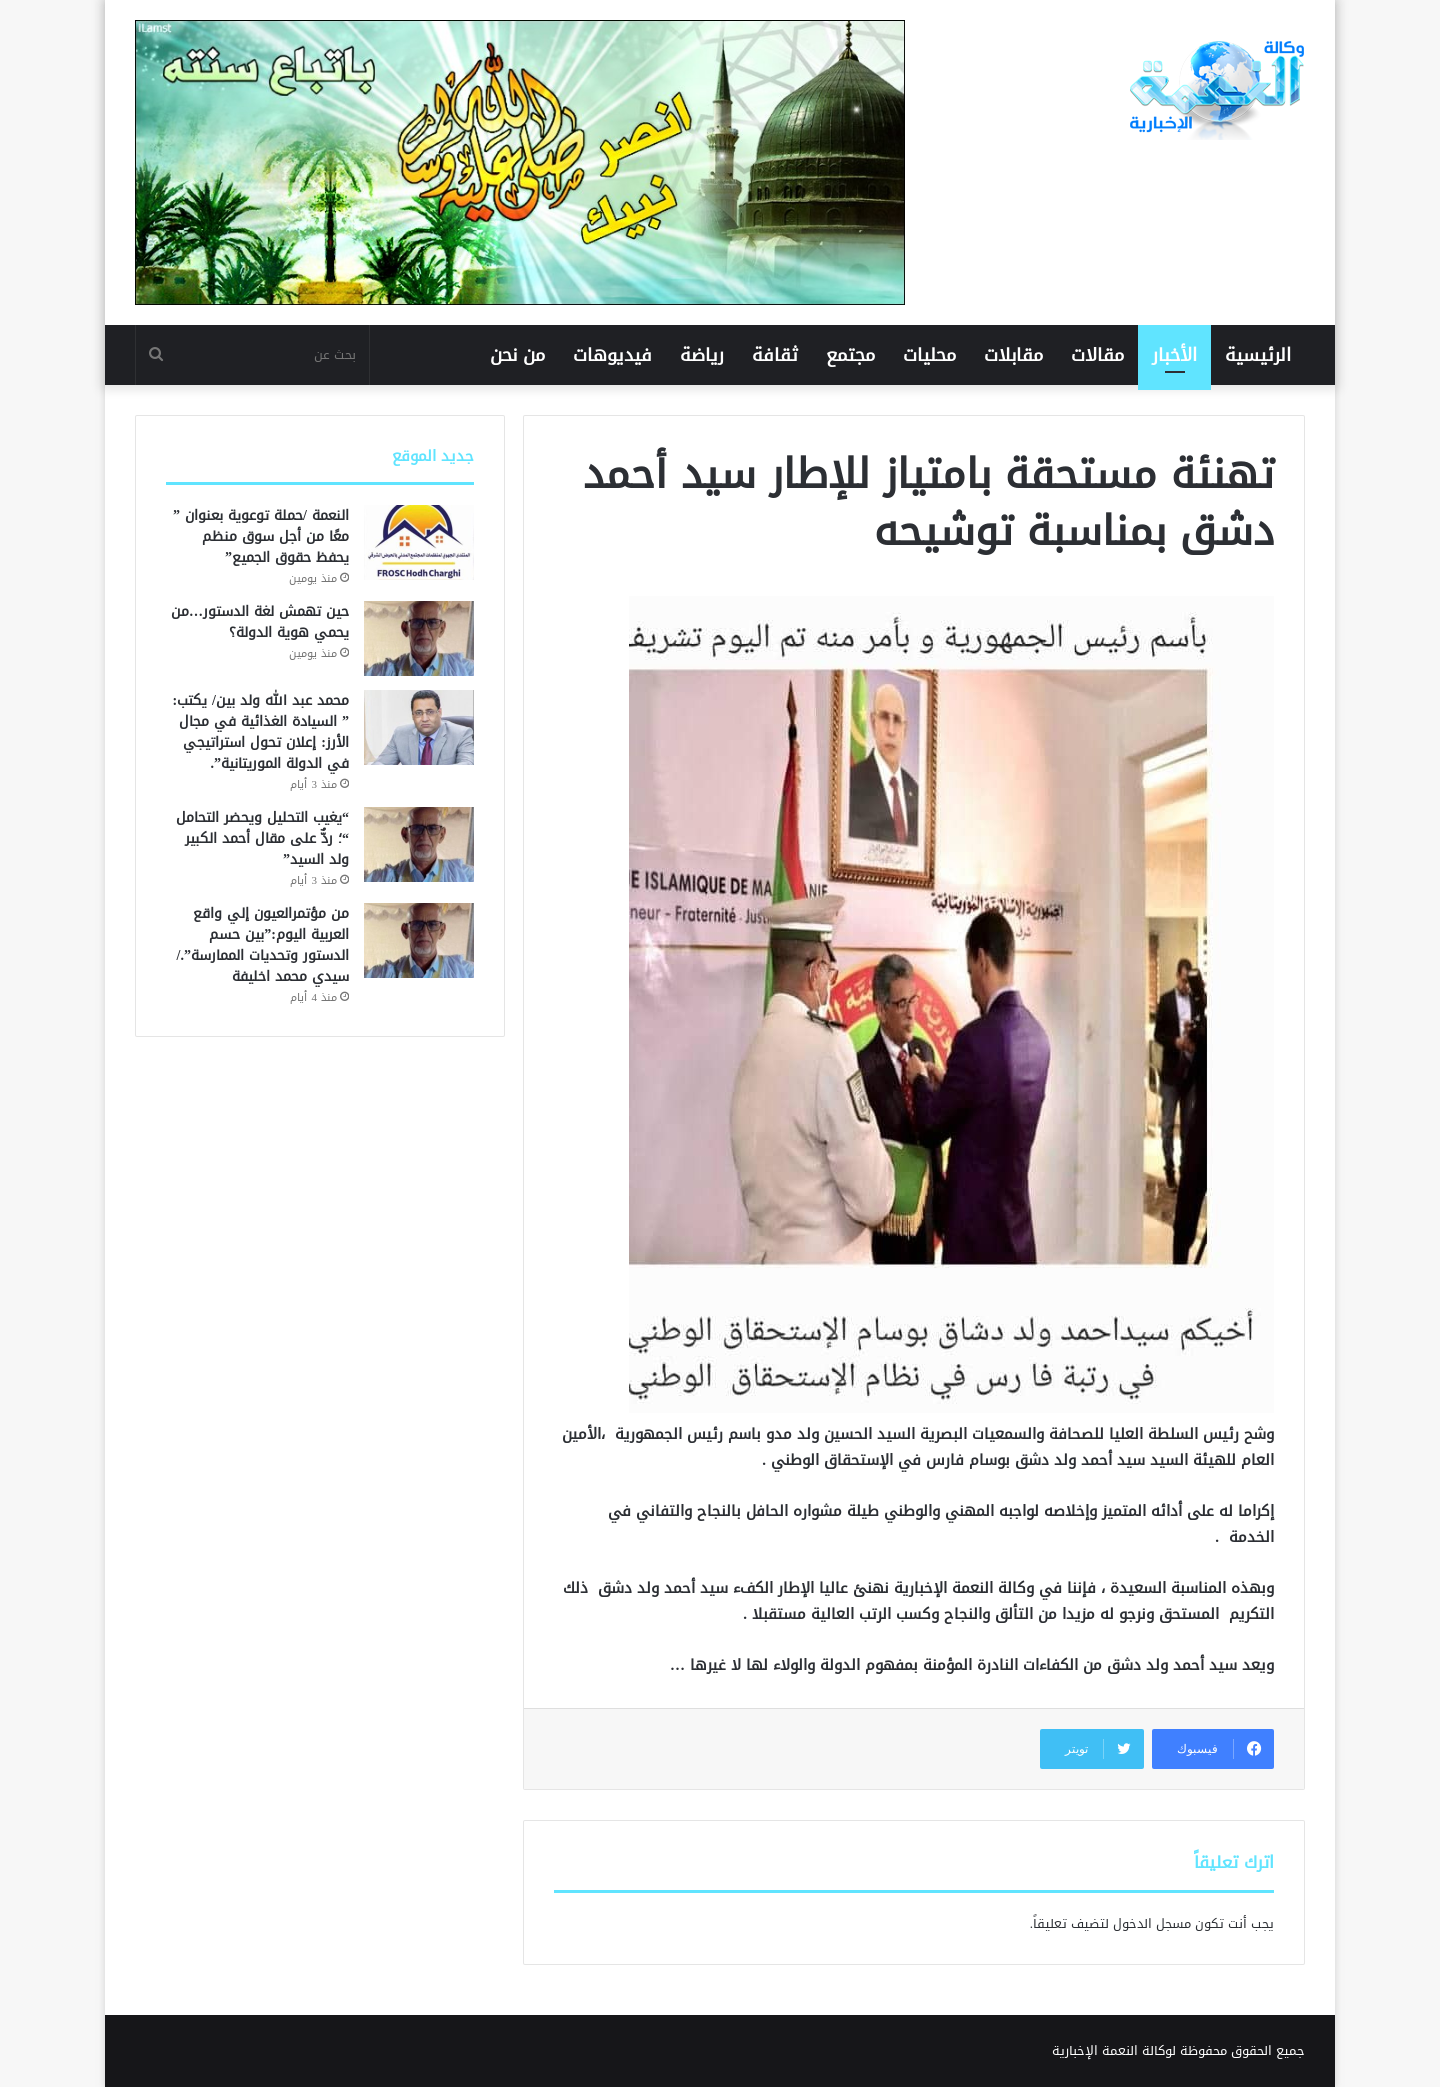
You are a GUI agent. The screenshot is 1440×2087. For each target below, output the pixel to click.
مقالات (1097, 355)
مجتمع (850, 355)
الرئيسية (1258, 355)
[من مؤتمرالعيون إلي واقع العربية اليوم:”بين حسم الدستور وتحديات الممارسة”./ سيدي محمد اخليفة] (419, 940)
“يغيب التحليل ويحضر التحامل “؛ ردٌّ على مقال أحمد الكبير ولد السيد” (262, 838)
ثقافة (775, 355)
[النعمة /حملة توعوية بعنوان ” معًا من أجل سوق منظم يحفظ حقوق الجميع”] (419, 542)
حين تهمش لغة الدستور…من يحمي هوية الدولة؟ (260, 622)
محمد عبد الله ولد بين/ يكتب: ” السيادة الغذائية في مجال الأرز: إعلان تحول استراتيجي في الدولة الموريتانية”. (260, 732)
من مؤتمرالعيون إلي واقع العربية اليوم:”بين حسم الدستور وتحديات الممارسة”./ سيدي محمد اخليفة (263, 945)
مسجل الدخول (1152, 1923)
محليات (929, 355)
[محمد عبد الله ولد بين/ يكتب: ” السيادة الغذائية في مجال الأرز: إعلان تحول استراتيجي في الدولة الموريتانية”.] (419, 727)
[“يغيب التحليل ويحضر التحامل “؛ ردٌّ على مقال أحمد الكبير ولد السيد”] (419, 844)
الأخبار (1174, 355)
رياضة (702, 355)
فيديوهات (612, 355)
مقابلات (1013, 355)
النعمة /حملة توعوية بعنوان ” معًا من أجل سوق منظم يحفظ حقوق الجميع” (261, 536)
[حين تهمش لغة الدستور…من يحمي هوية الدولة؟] (419, 638)
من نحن (517, 355)
